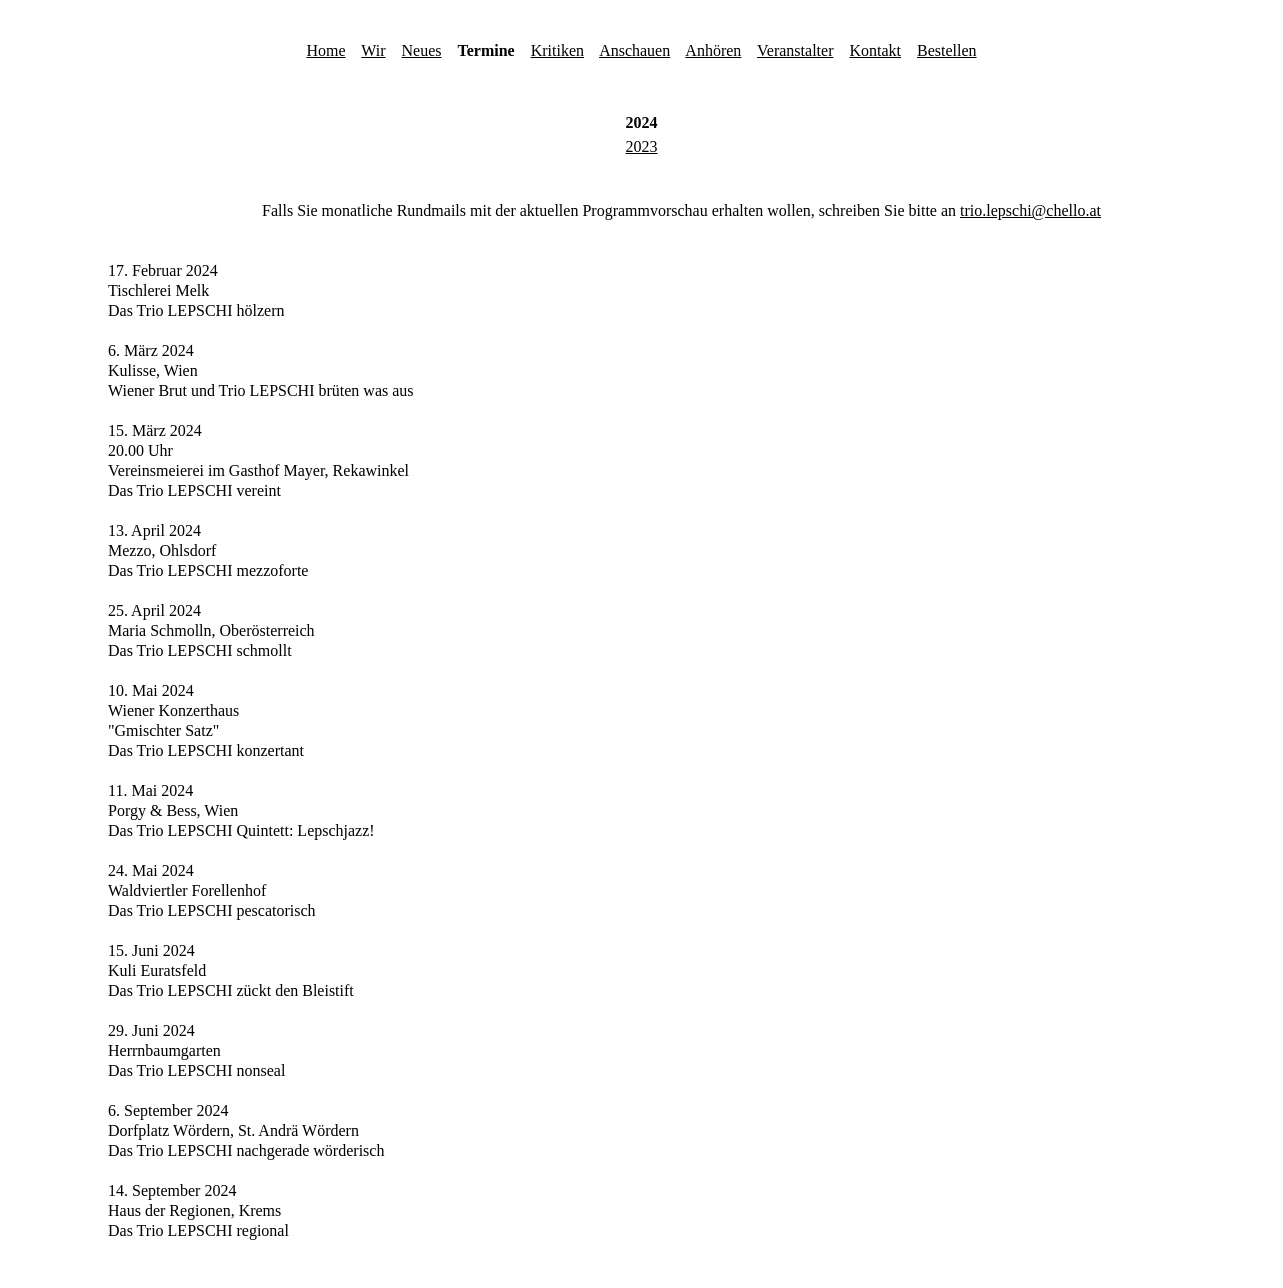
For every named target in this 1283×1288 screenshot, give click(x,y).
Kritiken (557, 50)
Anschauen (634, 50)
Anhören (713, 50)
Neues (422, 50)
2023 (642, 146)
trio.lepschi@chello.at (1030, 210)
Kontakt (875, 50)
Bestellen (947, 50)
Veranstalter (795, 50)
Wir (373, 50)
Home (325, 50)
